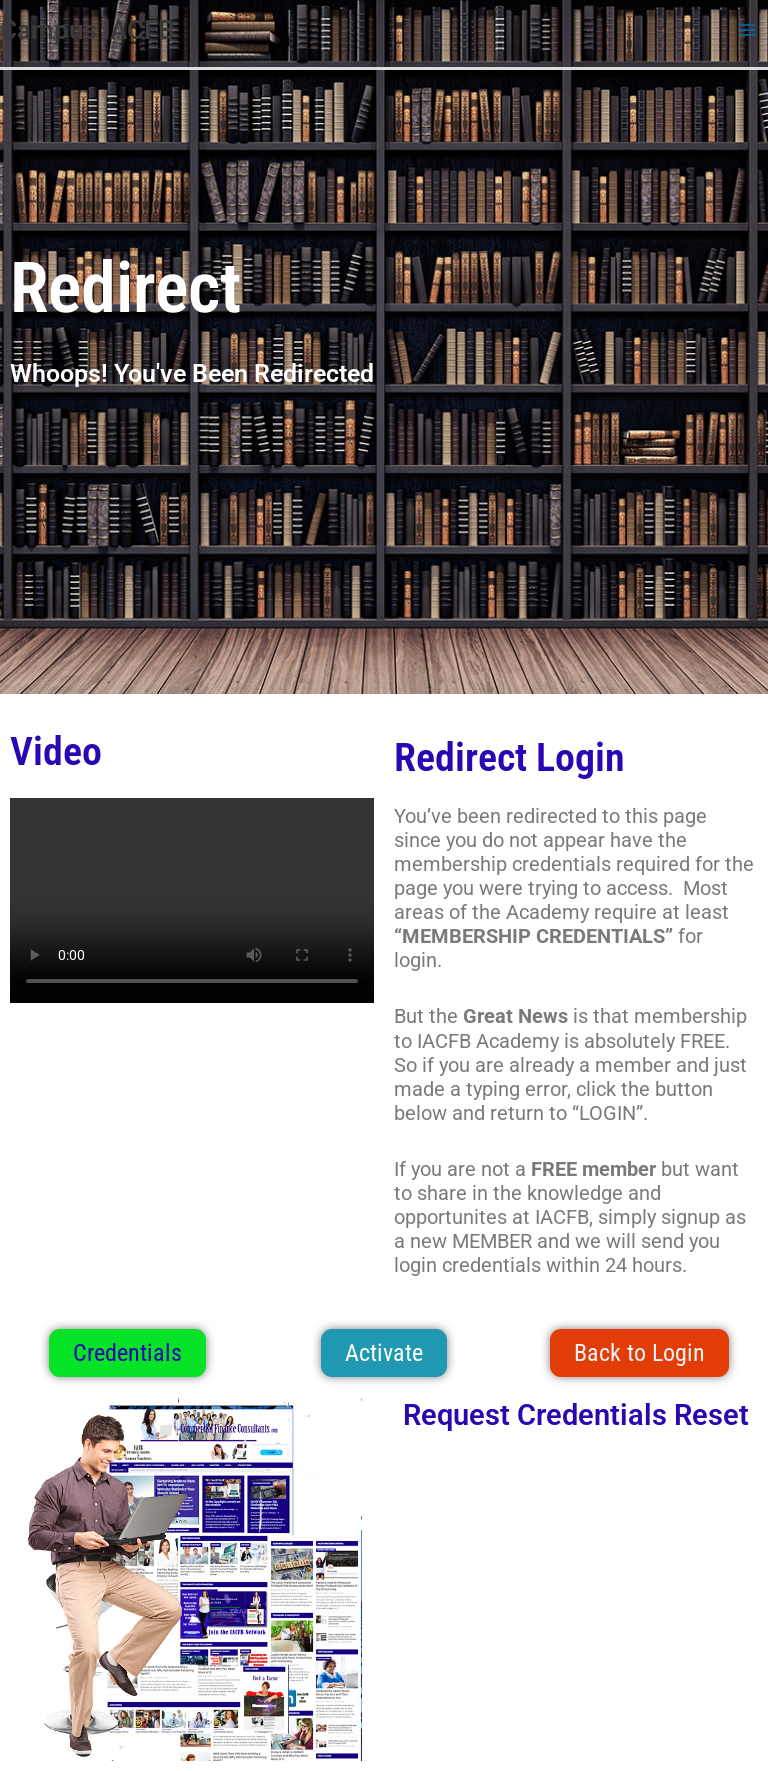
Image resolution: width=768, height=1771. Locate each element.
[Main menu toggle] (747, 30)
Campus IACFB (87, 30)
